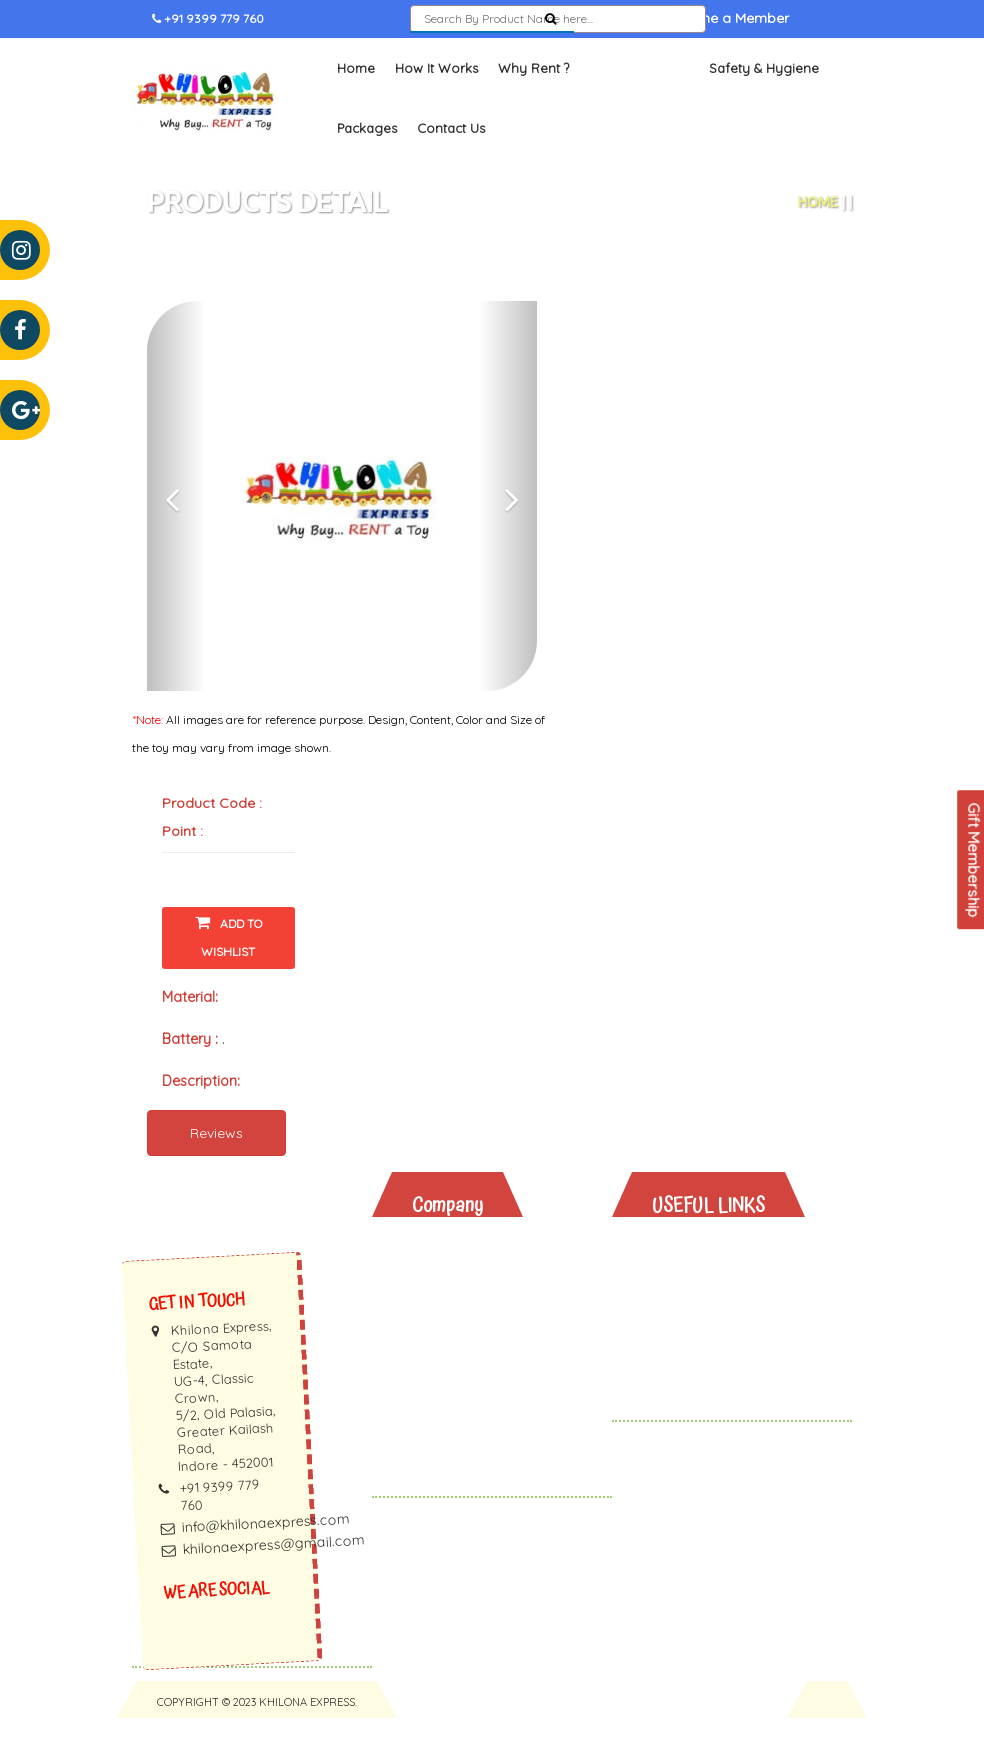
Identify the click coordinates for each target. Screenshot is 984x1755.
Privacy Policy (475, 1416)
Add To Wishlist (228, 973)
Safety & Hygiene (764, 106)
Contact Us (451, 166)
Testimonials (470, 1338)
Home (356, 106)
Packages (367, 166)
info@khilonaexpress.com (266, 1560)
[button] (176, 534)
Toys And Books (724, 1312)
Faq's (445, 1364)
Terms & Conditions (494, 1442)
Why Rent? (703, 1286)
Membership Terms (493, 1390)
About (448, 1286)
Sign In (618, 57)
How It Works (436, 106)
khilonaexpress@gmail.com (273, 1582)
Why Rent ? (533, 106)
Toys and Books (639, 106)
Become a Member (726, 57)
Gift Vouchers (715, 1390)
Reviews (216, 1170)
